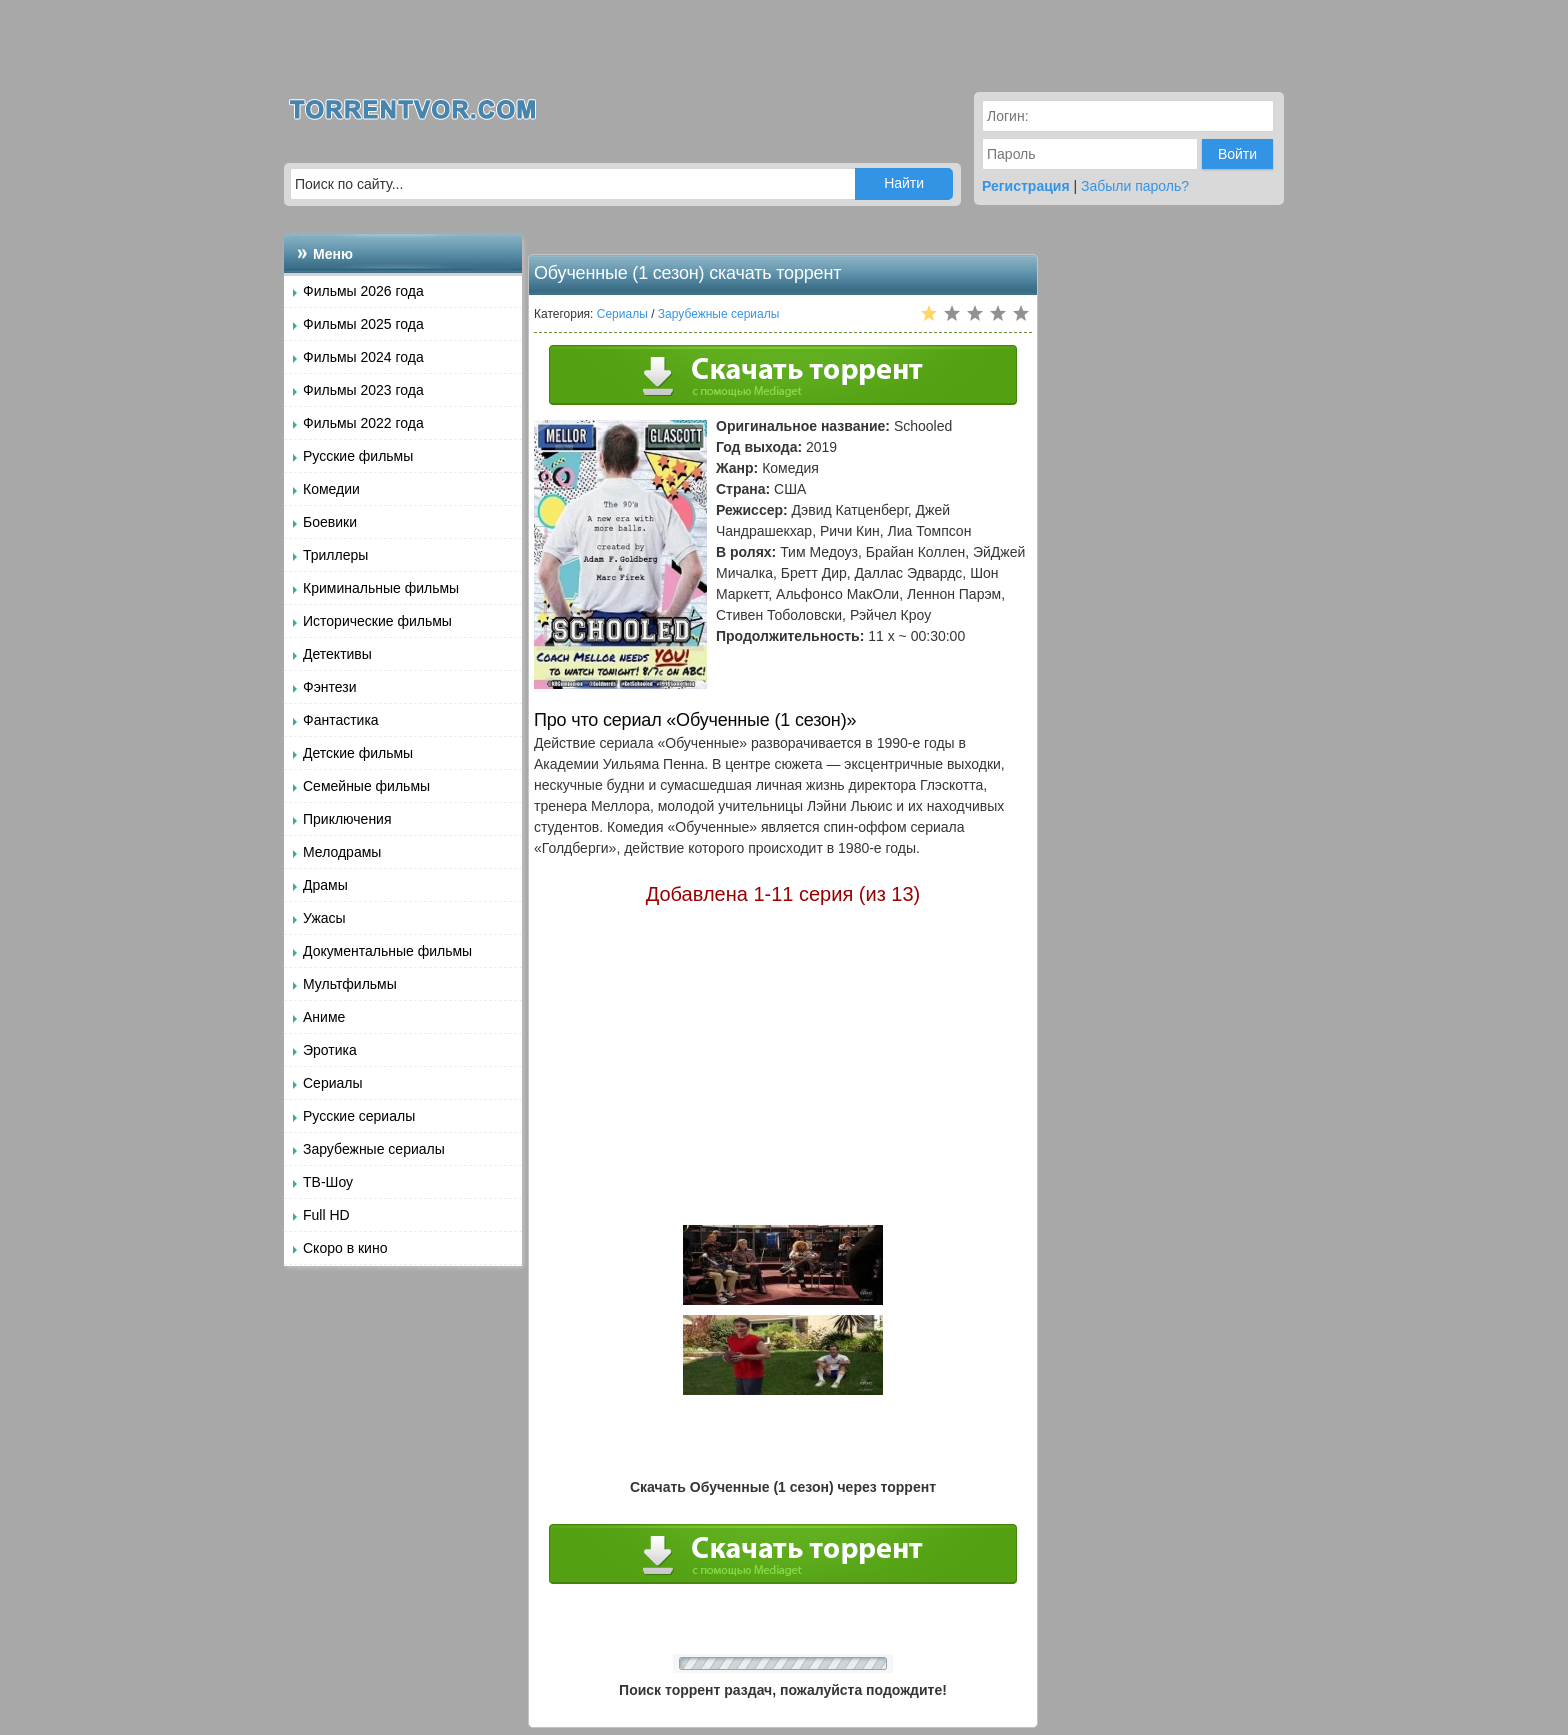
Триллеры (335, 555)
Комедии (331, 489)
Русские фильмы (358, 456)
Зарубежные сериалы (374, 1149)
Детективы (337, 654)
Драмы (325, 885)
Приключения (347, 819)
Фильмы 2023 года (363, 390)
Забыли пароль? (1135, 186)
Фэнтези (330, 687)
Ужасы (324, 918)
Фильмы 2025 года (363, 324)
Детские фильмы (358, 753)
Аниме (324, 1017)
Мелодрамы (342, 852)
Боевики (330, 522)
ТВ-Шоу (328, 1182)
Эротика (330, 1050)
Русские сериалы (359, 1116)
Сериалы (333, 1083)
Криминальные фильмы (381, 588)
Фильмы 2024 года (363, 357)
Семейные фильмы (366, 786)
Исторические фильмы (377, 621)
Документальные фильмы (387, 951)
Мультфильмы (350, 984)
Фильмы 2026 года (363, 291)
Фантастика (341, 720)
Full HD (326, 1215)
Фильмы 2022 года (363, 423)
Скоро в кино (345, 1248)
